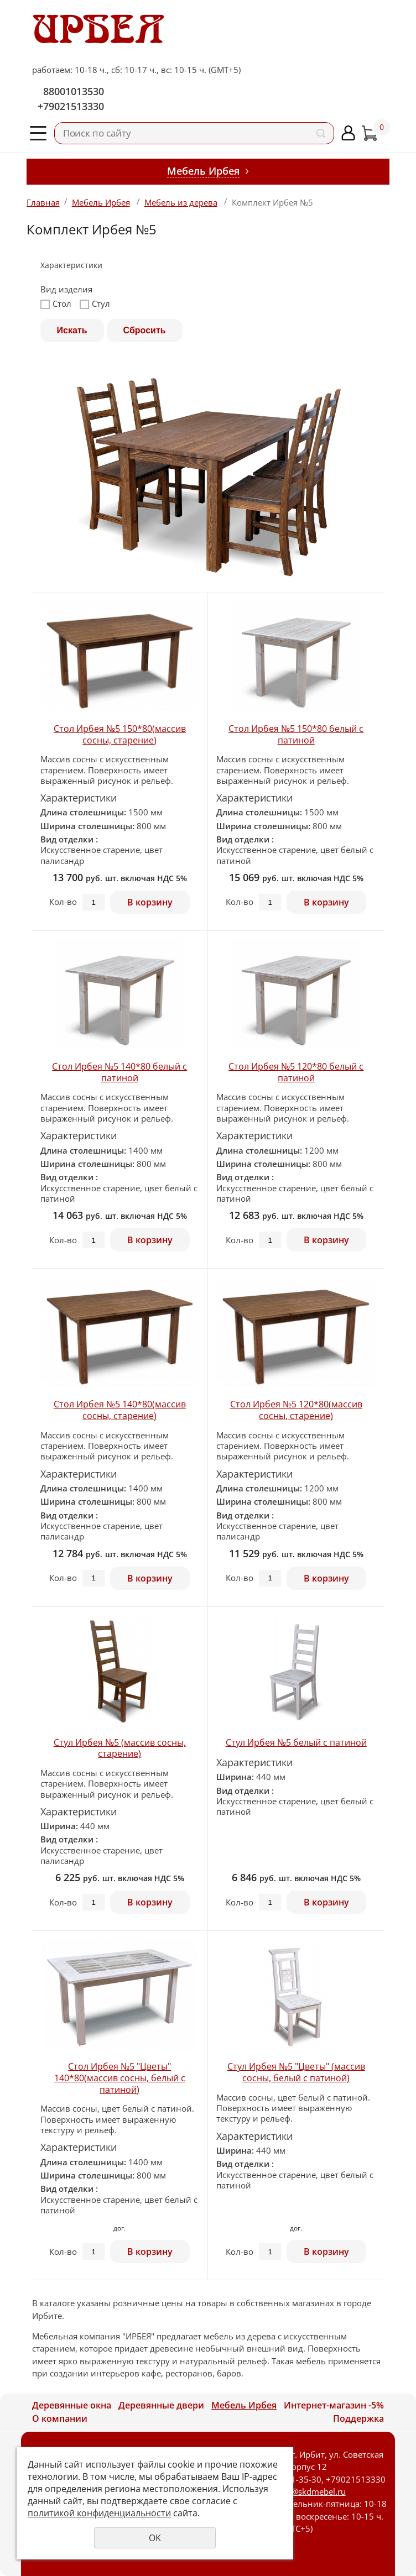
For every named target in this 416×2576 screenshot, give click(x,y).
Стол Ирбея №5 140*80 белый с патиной (119, 1072)
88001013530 (73, 91)
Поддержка (358, 2418)
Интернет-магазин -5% (334, 2405)
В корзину (150, 902)
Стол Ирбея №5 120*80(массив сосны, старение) (296, 1410)
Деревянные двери (161, 2405)
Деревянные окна (71, 2405)
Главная (43, 202)
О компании (59, 2418)
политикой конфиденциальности (99, 2513)
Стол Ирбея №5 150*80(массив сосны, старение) (120, 734)
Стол (55, 304)
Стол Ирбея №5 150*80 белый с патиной (295, 734)
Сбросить (144, 330)
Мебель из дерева (180, 202)
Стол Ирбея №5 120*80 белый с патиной (295, 1072)
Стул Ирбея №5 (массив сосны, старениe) (120, 1748)
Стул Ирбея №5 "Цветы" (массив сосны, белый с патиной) (296, 2072)
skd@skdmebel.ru (312, 2491)
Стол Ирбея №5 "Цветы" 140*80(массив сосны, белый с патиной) (119, 2077)
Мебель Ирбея (101, 202)
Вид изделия (66, 289)
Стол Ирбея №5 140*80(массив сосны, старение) (120, 1410)
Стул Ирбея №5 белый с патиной (296, 1742)
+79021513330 (71, 106)
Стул (95, 304)
